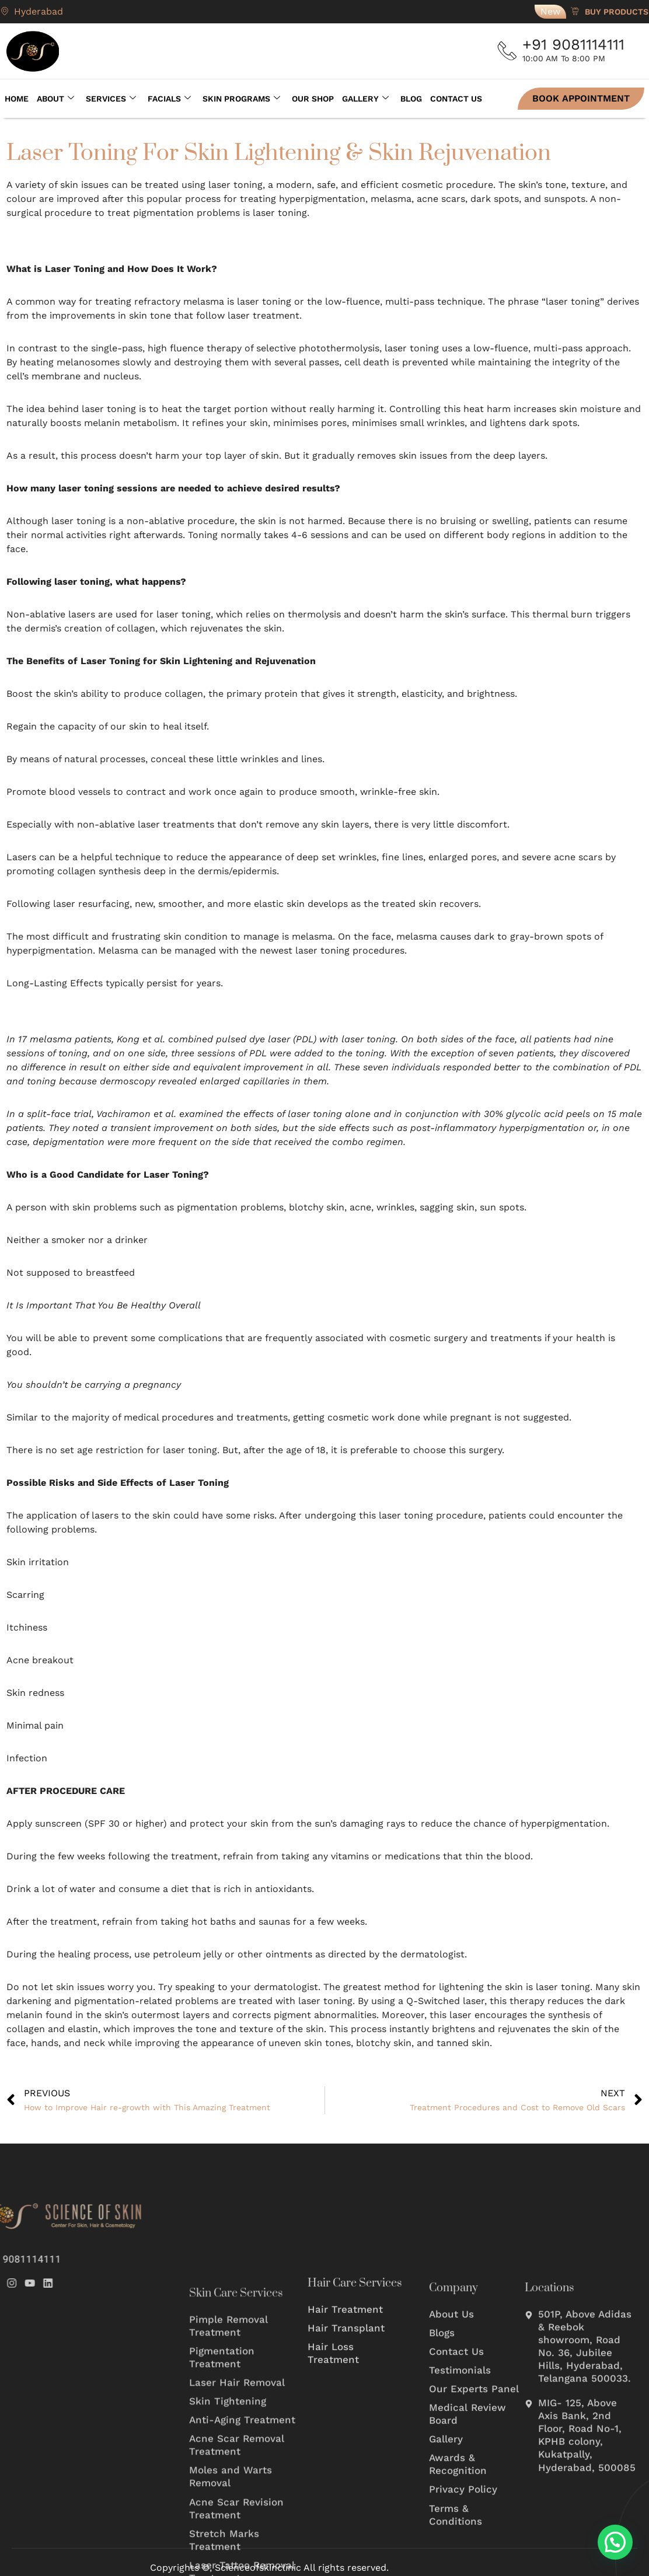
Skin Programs (237, 97)
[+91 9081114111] (510, 51)
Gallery (361, 97)
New (550, 11)
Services (107, 97)
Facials (165, 97)
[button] (615, 2542)
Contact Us (452, 97)
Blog (407, 97)
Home (13, 97)
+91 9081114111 (578, 44)
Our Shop (309, 97)
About (51, 97)
